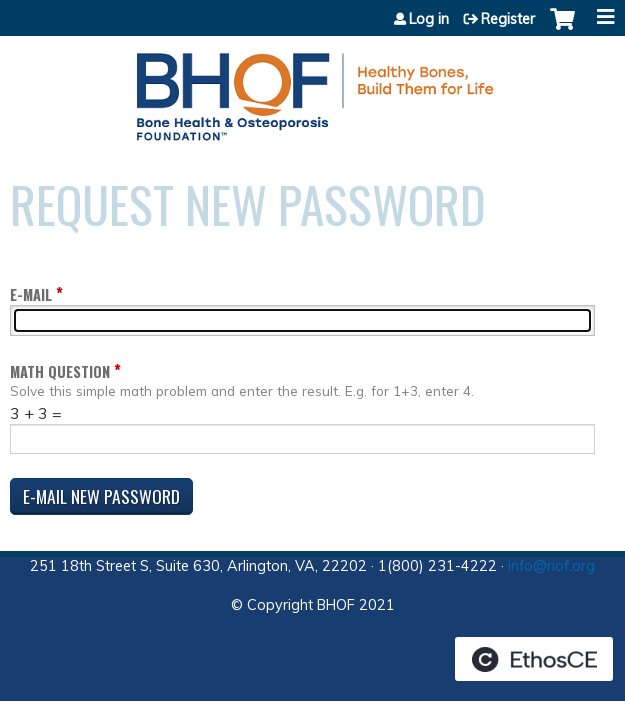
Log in (429, 19)
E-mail (31, 294)
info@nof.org (551, 566)
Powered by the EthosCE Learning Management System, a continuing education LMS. (534, 659)
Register (508, 19)
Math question (60, 371)
